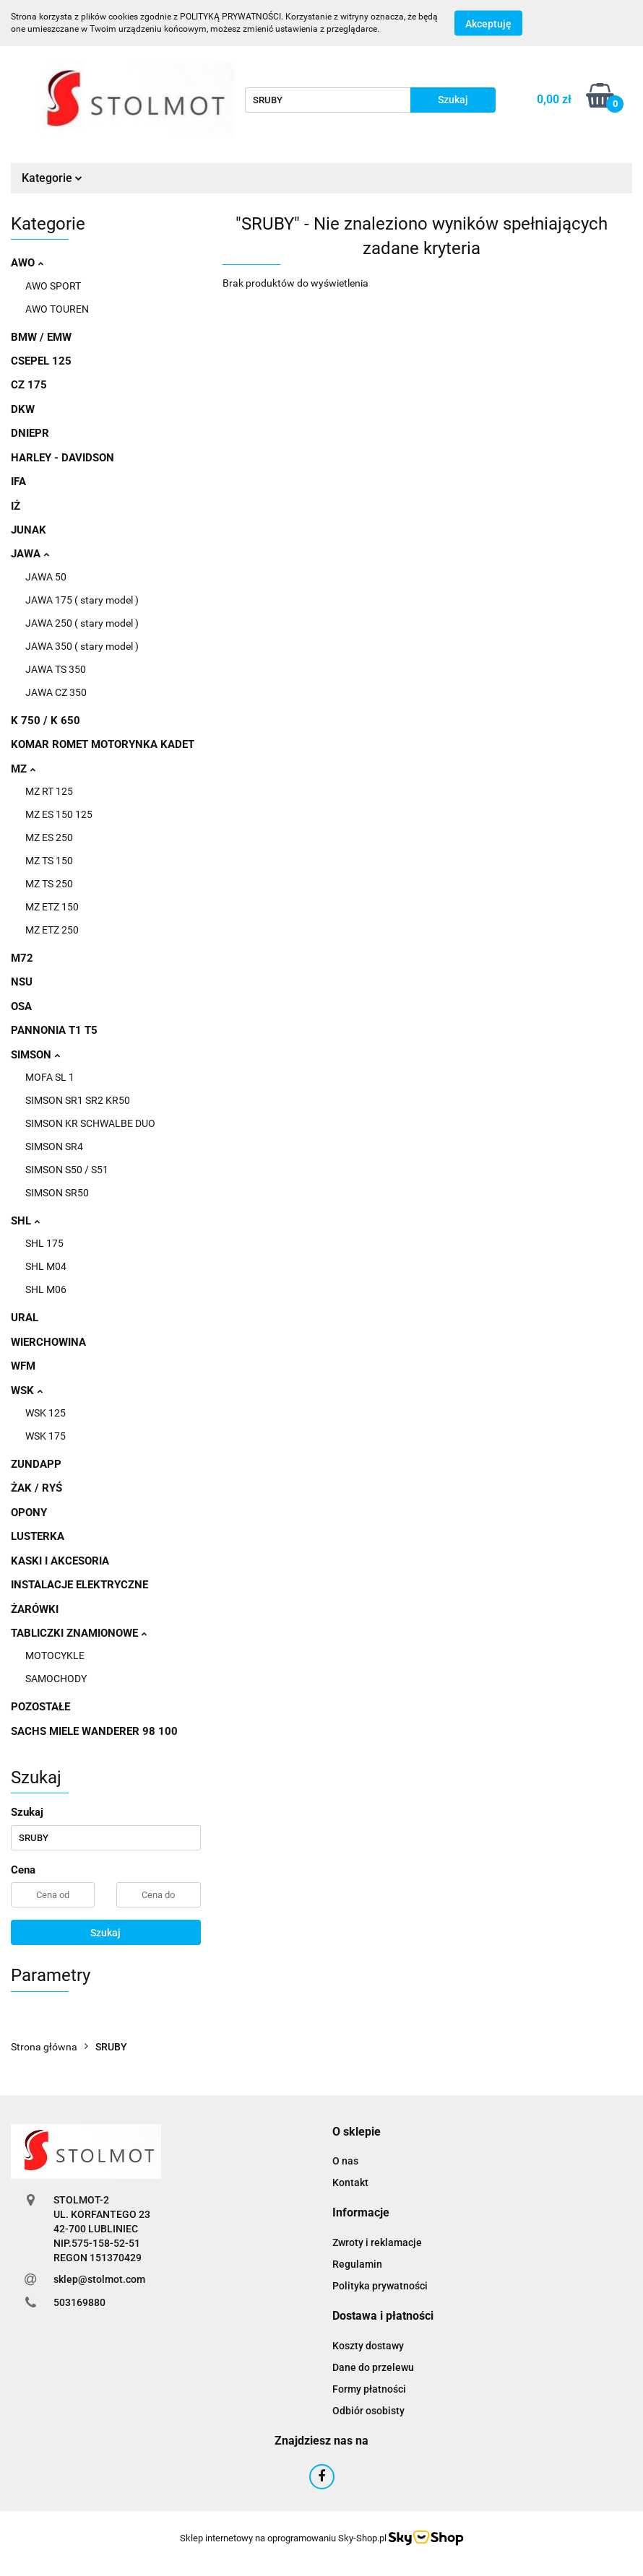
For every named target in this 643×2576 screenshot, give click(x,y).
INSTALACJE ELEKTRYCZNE (79, 1584)
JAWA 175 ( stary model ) (82, 600)
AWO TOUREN (57, 309)
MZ (23, 768)
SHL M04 (45, 1266)
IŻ (15, 506)
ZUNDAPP (36, 1464)
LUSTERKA (37, 1536)
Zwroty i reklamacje (377, 2242)
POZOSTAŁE (40, 1706)
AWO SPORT (53, 286)
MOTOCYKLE (55, 1655)
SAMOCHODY (56, 1678)
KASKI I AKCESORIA (60, 1560)
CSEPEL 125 (41, 360)
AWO (27, 262)
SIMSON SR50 (57, 1192)
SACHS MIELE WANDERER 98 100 (94, 1731)
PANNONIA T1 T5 (54, 1030)
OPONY (29, 1512)
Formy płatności (369, 2389)
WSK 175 (45, 1436)
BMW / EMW (41, 337)
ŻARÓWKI (35, 1609)
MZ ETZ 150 (52, 907)
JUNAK (28, 529)
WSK (27, 1390)
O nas (345, 2161)
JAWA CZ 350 (56, 692)
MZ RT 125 (49, 791)
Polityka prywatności (380, 2286)
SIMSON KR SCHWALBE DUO (90, 1123)
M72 (22, 958)
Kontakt (350, 2182)
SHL (25, 1220)
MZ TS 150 (49, 860)
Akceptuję (488, 24)
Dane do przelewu (373, 2367)
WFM (23, 1365)
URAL (24, 1317)
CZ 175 (29, 384)
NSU (22, 981)
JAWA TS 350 (55, 669)
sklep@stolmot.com (99, 2279)
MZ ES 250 (49, 837)
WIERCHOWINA (48, 1342)
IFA (18, 481)
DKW (23, 409)
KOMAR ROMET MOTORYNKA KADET (102, 744)
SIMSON (35, 1054)
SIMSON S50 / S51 (66, 1169)
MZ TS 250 (49, 883)
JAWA (30, 553)
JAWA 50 (45, 577)
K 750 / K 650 (45, 720)
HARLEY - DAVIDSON (62, 457)
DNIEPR (30, 433)
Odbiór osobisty (368, 2410)
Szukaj (105, 1932)
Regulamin (357, 2264)
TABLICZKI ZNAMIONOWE (79, 1633)
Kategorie (52, 178)
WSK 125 (45, 1413)
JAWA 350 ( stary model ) (82, 646)
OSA (21, 1006)
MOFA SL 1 (49, 1077)
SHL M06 (45, 1289)
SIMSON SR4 (54, 1146)
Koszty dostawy (368, 2345)
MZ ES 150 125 (58, 814)
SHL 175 (44, 1243)
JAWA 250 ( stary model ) (82, 623)
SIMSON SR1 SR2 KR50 (77, 1100)
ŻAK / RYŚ (36, 1487)
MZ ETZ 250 (52, 930)
